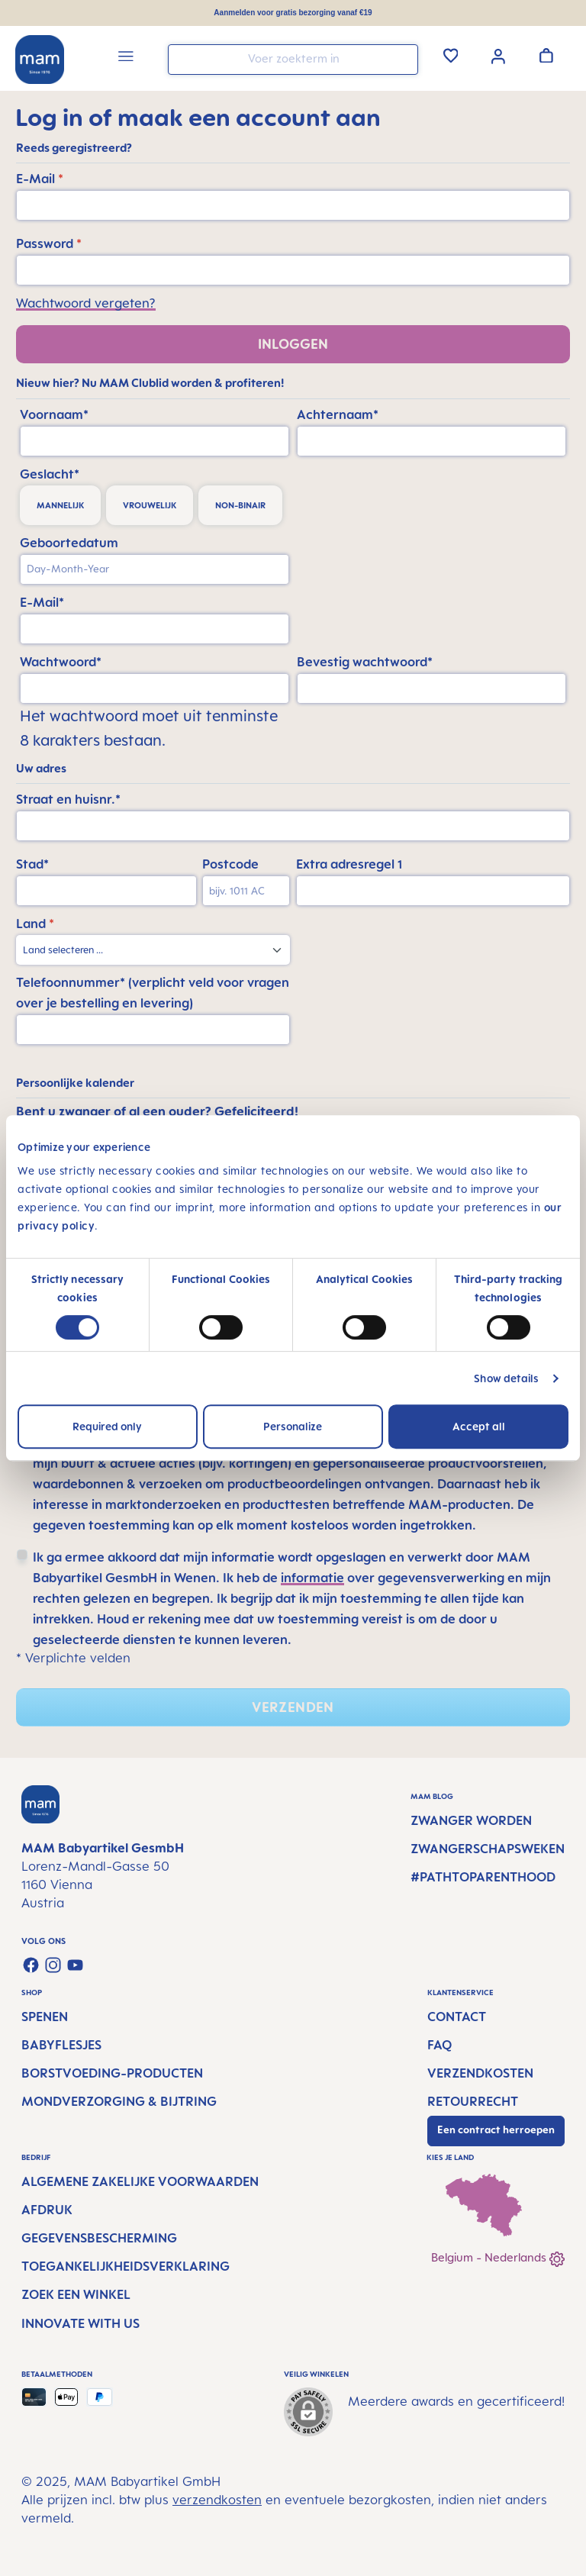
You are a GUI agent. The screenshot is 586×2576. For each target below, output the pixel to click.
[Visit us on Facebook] (30, 1965)
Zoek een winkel (75, 2294)
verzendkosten (217, 2499)
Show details (506, 1378)
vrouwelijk (149, 505)
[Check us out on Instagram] (53, 1965)
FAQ (439, 2044)
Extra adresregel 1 (349, 864)
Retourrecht (472, 2101)
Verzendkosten (480, 2073)
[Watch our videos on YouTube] (75, 1965)
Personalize (292, 1426)
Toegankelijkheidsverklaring (125, 2266)
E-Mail (39, 178)
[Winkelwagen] (546, 55)
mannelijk (60, 505)
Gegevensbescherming (99, 2238)
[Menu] (125, 58)
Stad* (32, 864)
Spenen (44, 2016)
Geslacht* (49, 474)
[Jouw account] (498, 55)
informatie (312, 1577)
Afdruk (46, 2209)
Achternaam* (337, 414)
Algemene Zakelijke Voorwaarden (140, 2181)
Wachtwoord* (60, 661)
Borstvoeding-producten (112, 2073)
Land (35, 923)
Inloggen (293, 344)
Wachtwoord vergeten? (86, 303)
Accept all (478, 1426)
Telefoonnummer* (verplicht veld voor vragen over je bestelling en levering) (152, 993)
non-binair (240, 505)
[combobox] (293, 59)
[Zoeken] (403, 58)
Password (49, 243)
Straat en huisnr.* (68, 799)
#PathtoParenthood (483, 1876)
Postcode (230, 864)
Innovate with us (80, 2323)
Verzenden (292, 1707)
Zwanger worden (471, 1820)
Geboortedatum (69, 542)
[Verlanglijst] (451, 55)
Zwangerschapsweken (488, 1848)
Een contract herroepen (496, 2129)
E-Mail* (42, 602)
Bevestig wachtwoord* (365, 661)
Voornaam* (54, 414)
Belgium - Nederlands (498, 2259)
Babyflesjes (61, 2044)
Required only (107, 1426)
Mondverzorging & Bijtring (119, 2101)
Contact (456, 2016)
